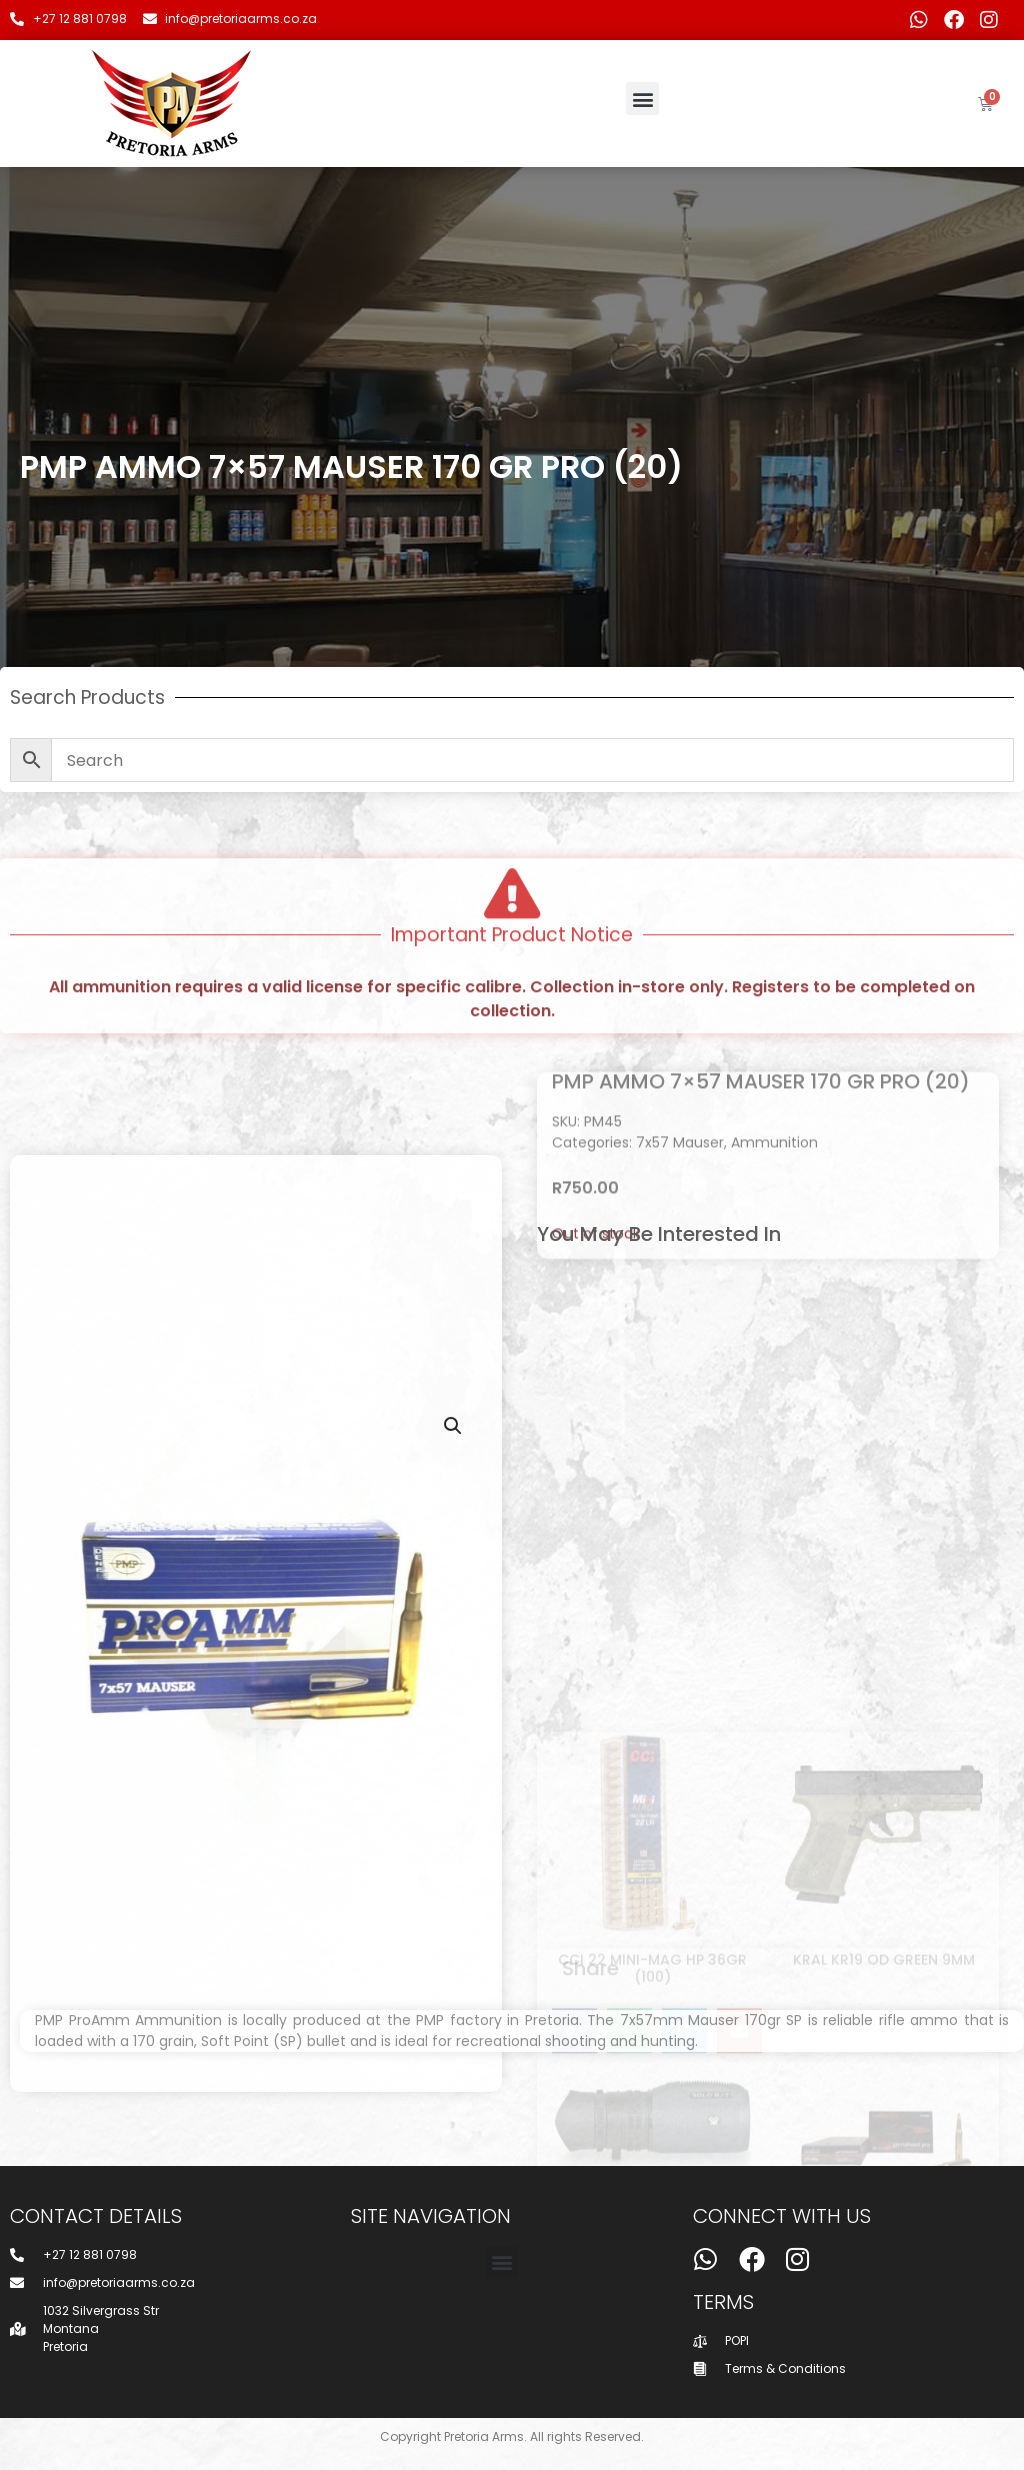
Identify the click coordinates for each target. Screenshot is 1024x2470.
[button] (642, 98)
